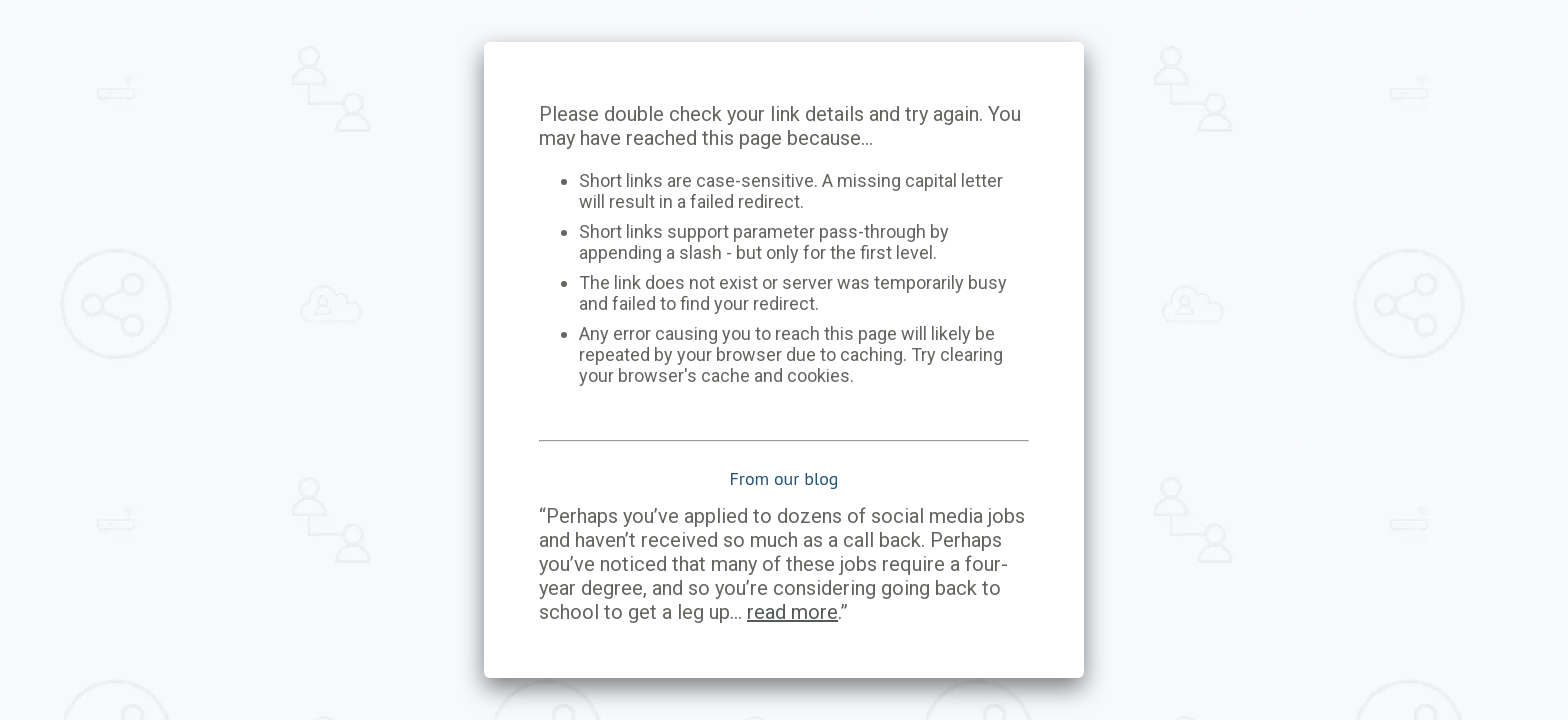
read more (792, 612)
